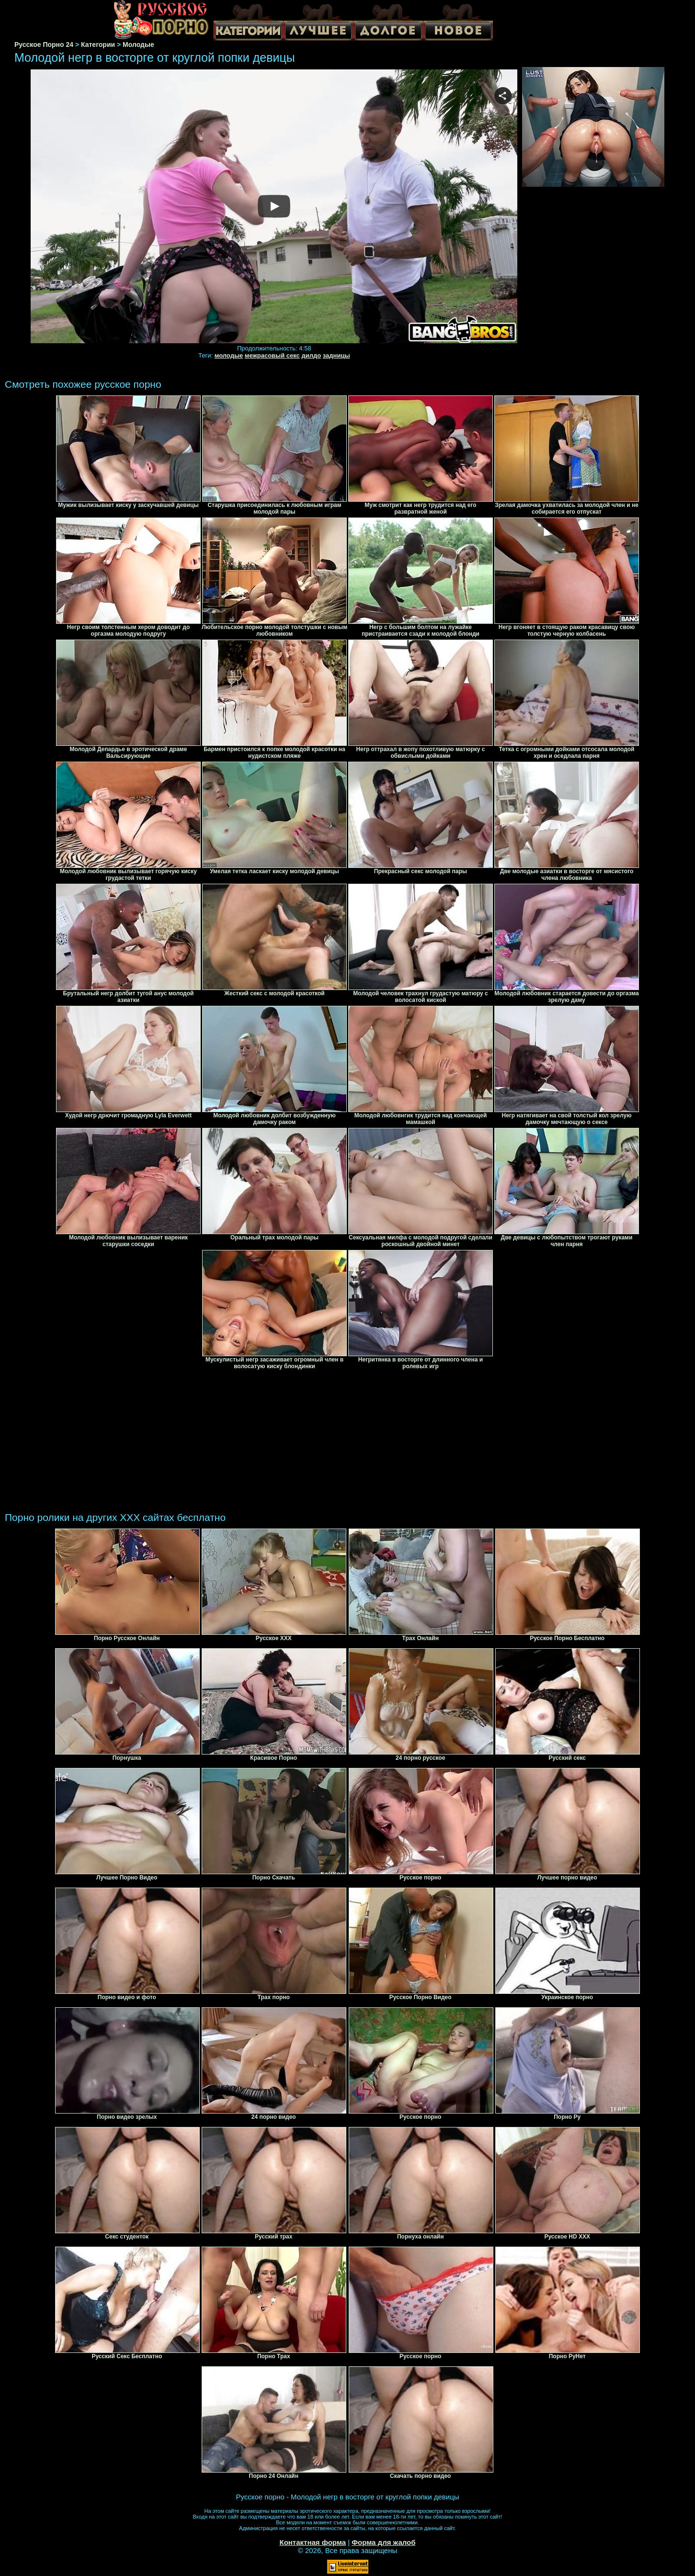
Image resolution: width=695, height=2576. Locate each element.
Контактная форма (312, 2542)
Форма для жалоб (383, 2542)
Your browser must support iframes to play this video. (274, 206)
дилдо (311, 355)
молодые (229, 355)
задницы (336, 355)
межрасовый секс (272, 355)
